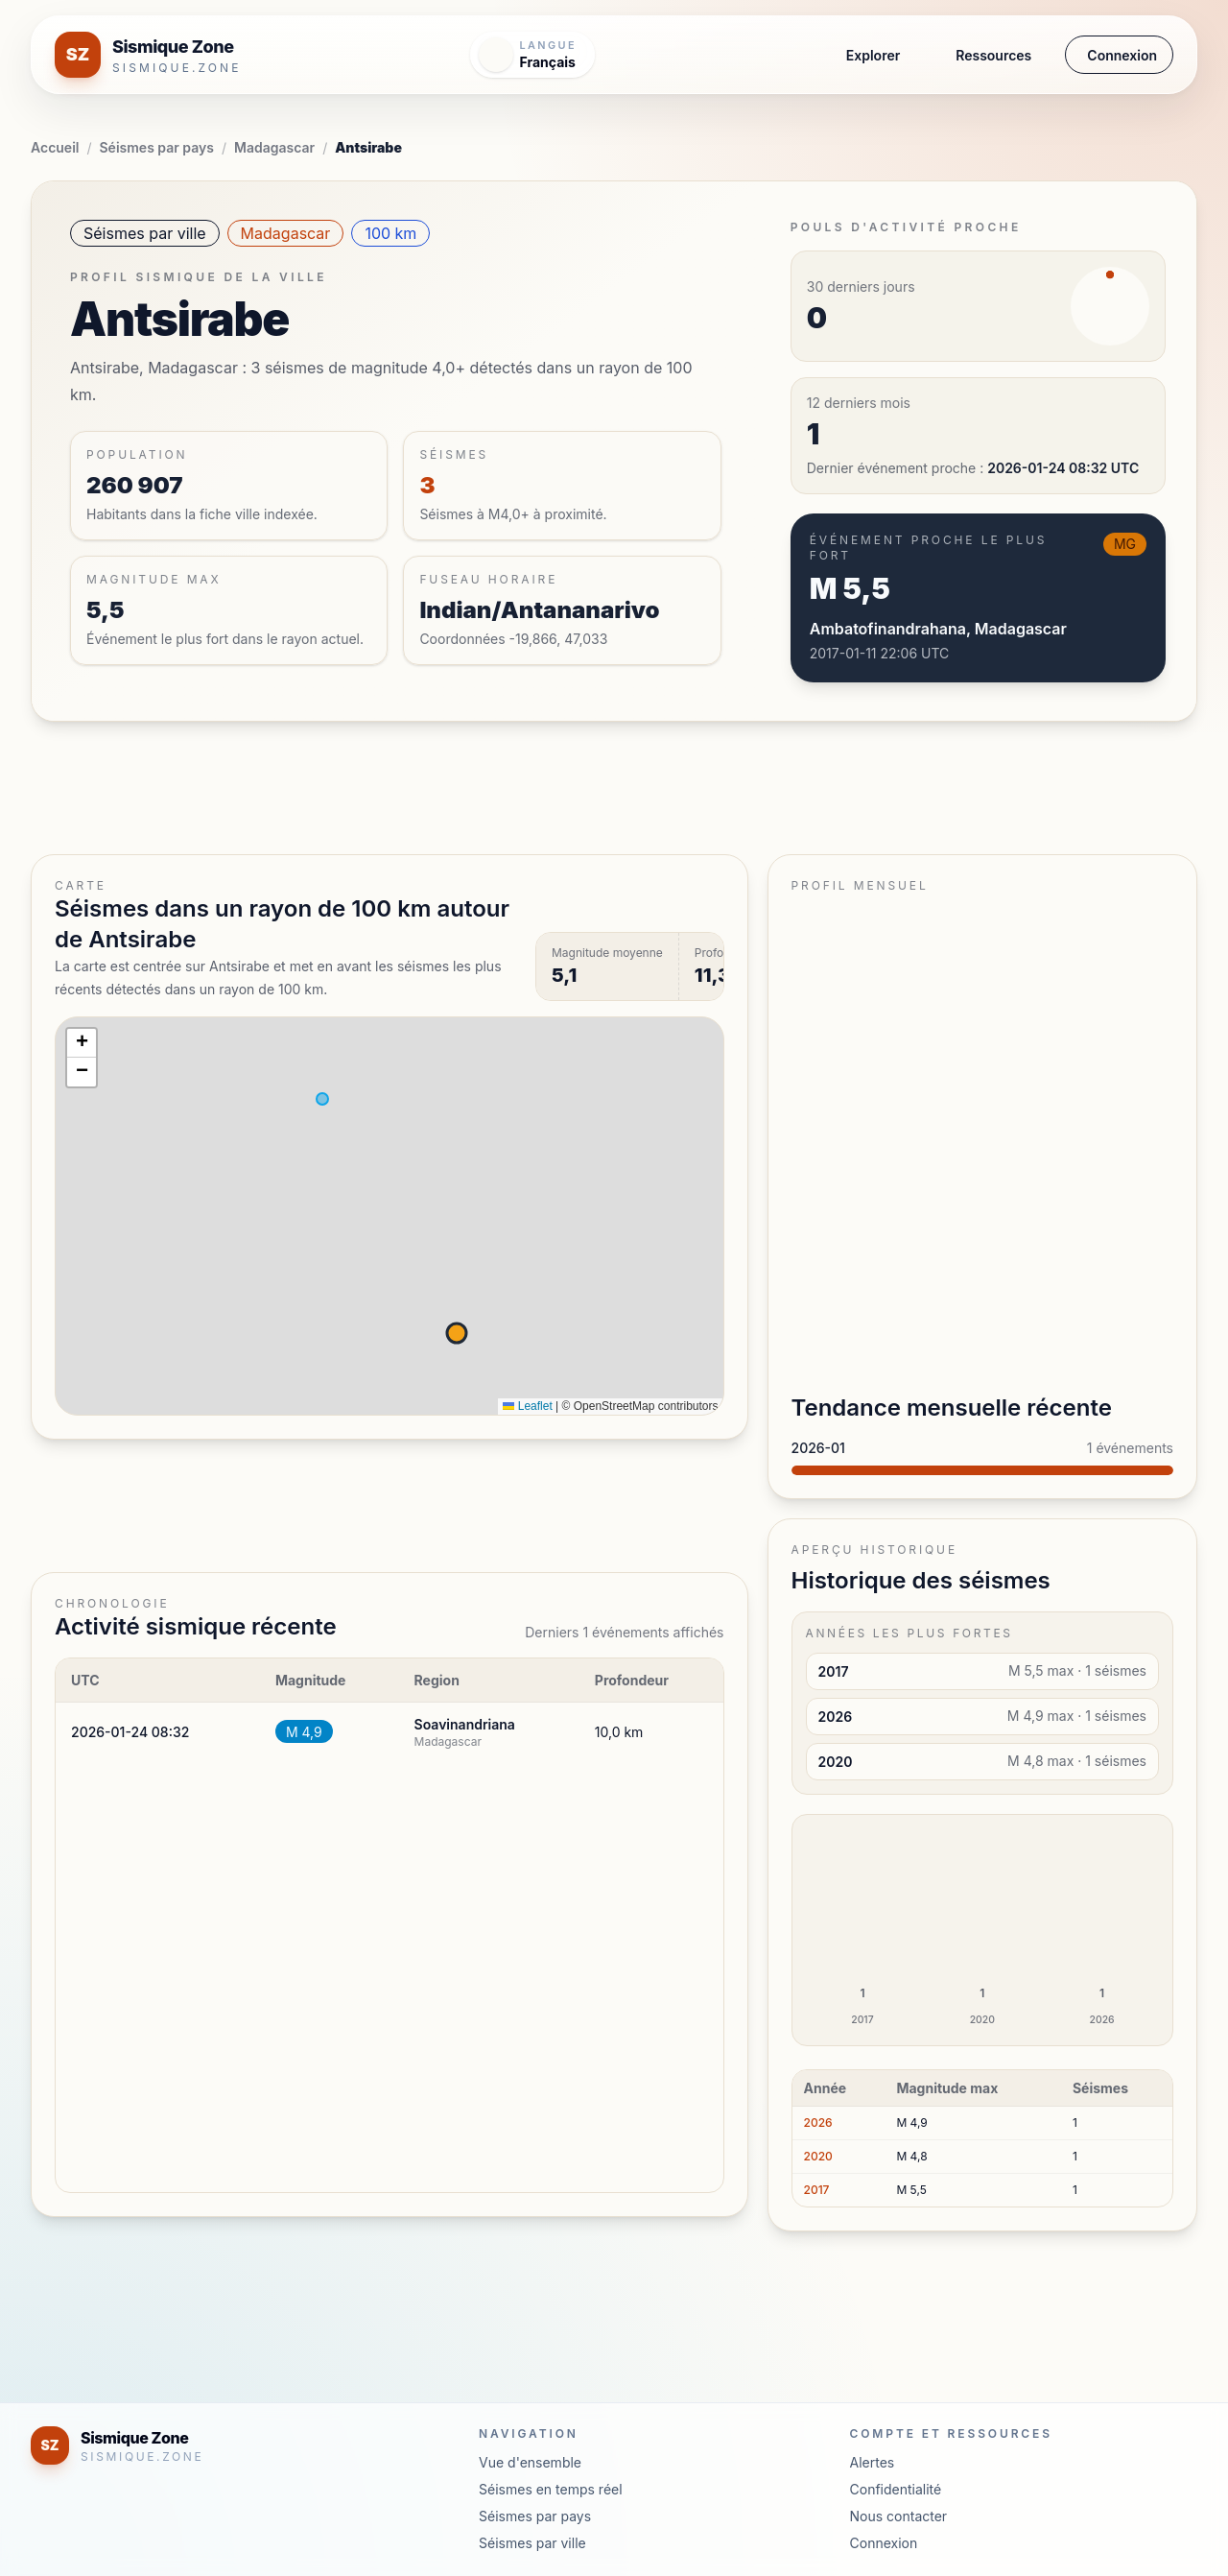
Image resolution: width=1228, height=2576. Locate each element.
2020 (818, 2156)
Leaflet (527, 1406)
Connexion (1122, 55)
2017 (817, 2189)
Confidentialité (896, 2489)
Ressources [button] (993, 55)
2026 (818, 2122)
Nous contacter (899, 2516)
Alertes (872, 2462)
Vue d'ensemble (530, 2462)
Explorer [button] (873, 55)
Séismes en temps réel (551, 2489)
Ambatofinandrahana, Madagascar (938, 628)
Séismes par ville (144, 233)
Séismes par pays (157, 147)
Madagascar (274, 147)
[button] (81, 1043)
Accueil (55, 147)
